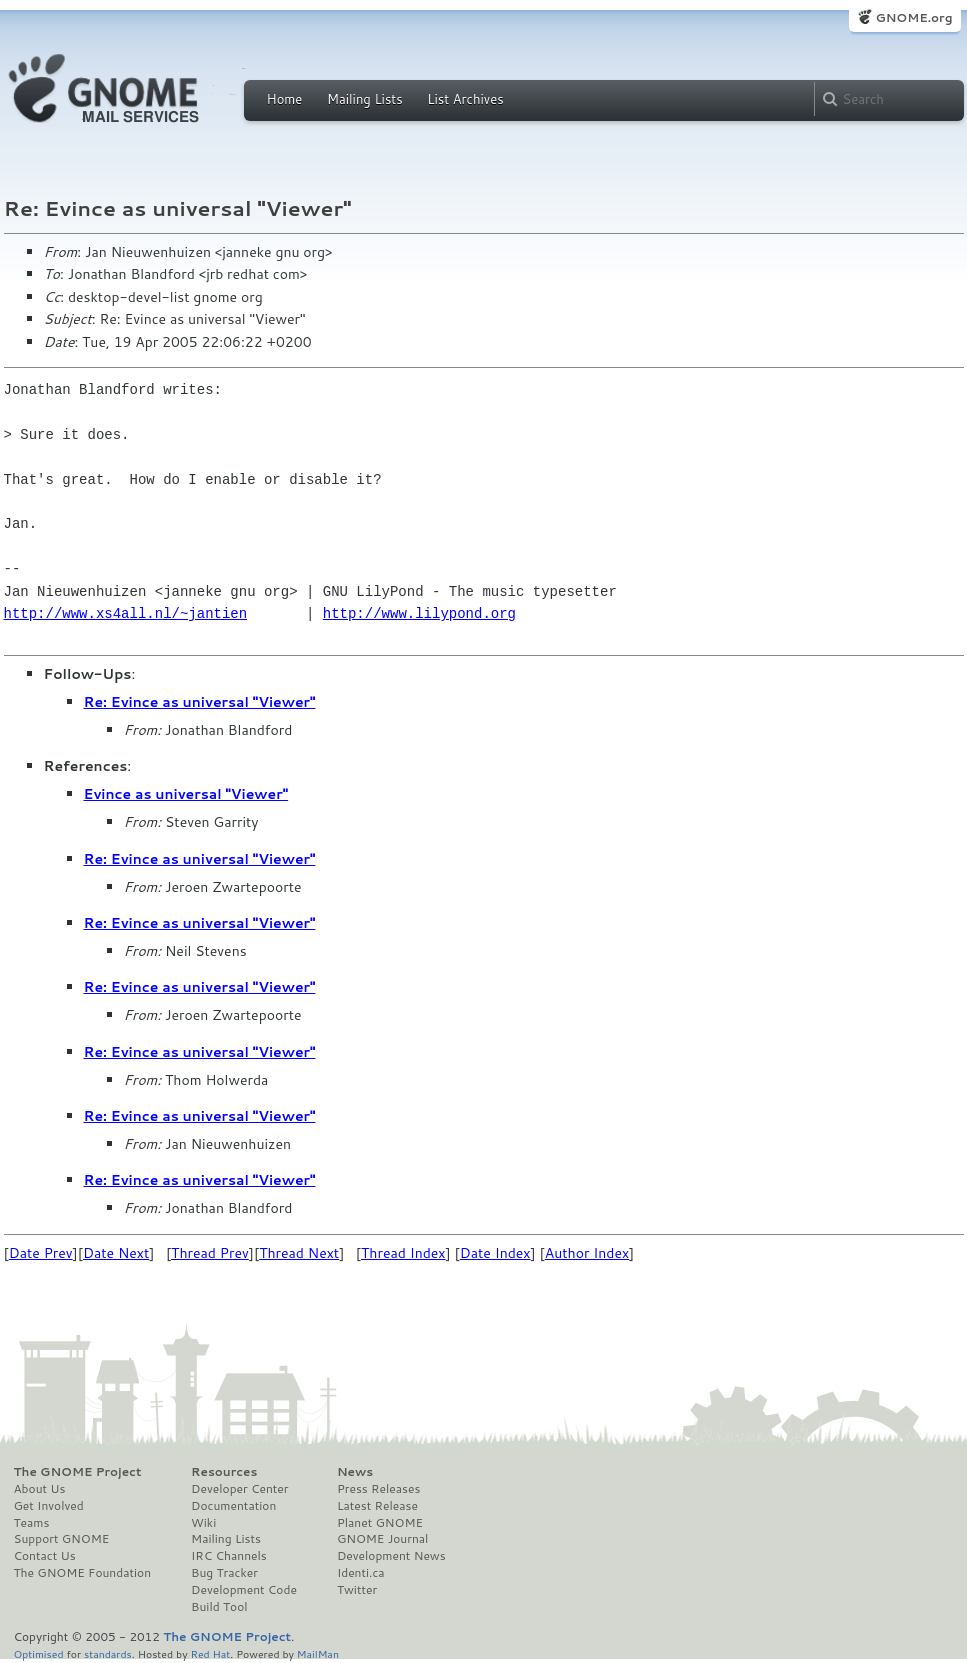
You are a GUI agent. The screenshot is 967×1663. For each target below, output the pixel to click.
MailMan (318, 1653)
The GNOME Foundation (83, 1573)
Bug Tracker (224, 1573)
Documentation (233, 1506)
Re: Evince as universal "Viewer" (200, 702)
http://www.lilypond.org (419, 613)
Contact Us (45, 1556)
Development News (391, 1556)
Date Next (116, 1253)
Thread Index (403, 1253)
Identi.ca (361, 1573)
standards (108, 1653)
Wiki (203, 1523)
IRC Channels (229, 1556)
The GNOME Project (78, 1472)
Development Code (244, 1590)
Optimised (39, 1653)
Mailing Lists (365, 99)
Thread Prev (210, 1253)
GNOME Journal (383, 1539)
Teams (32, 1523)
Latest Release (377, 1506)
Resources (224, 1472)
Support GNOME (62, 1539)
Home (285, 99)
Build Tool (219, 1607)
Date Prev (41, 1253)
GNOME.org (913, 17)
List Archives (465, 99)
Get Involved (49, 1506)
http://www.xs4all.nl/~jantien (126, 613)
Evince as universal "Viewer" (186, 794)
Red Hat (210, 1653)
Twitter (357, 1590)
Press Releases (378, 1489)
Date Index (495, 1253)
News (355, 1472)
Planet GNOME (380, 1523)
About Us (40, 1489)
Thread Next (299, 1253)
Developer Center (239, 1489)
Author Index (587, 1253)
